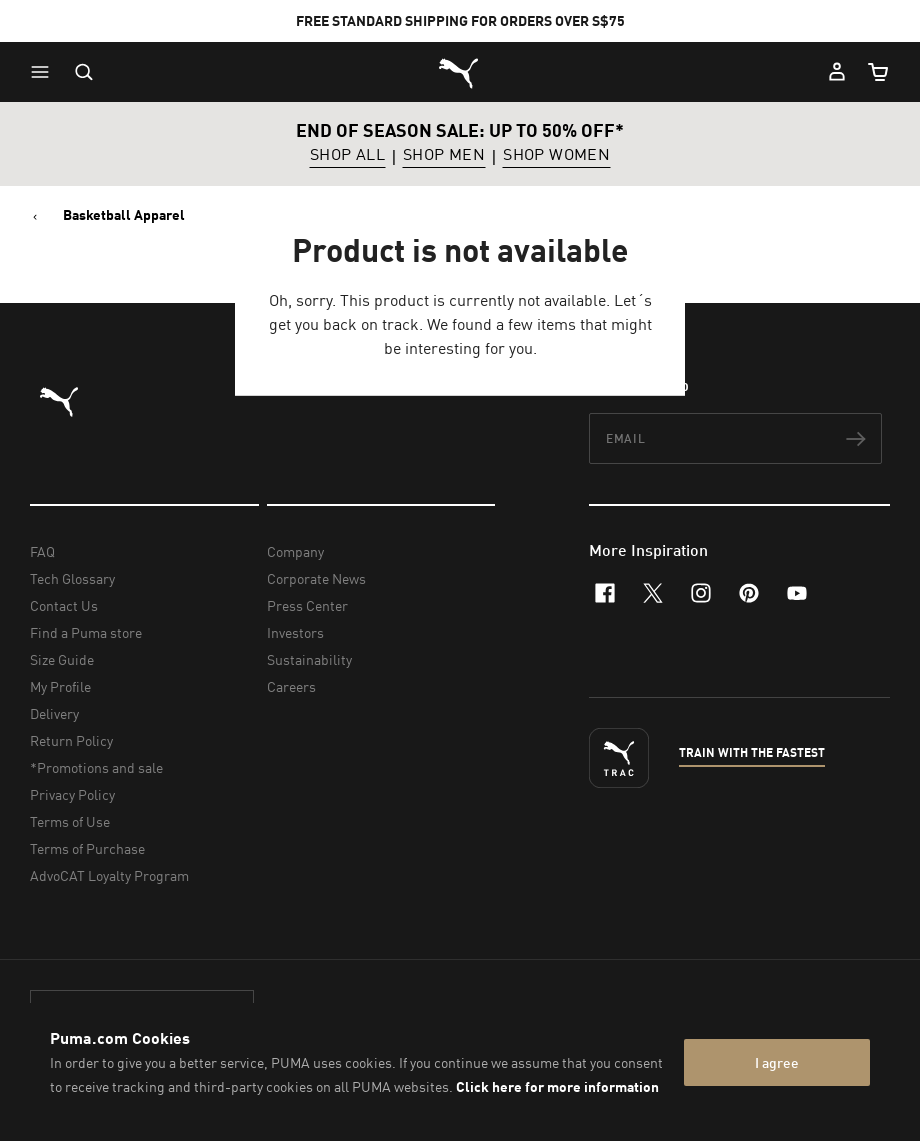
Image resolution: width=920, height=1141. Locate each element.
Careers (291, 686)
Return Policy (71, 740)
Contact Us (64, 605)
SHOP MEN (444, 155)
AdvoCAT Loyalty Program (109, 875)
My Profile (60, 686)
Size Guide (62, 659)
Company (295, 551)
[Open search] (84, 72)
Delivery (54, 713)
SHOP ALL (347, 155)
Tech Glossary (72, 578)
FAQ (42, 551)
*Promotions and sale (96, 767)
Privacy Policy (72, 794)
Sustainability (309, 659)
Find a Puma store (86, 632)
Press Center (307, 605)
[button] (45, 72)
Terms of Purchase (87, 848)
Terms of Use (70, 821)
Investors (295, 632)
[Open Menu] (45, 72)
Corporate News (316, 578)
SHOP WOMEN (556, 155)
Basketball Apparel (124, 215)
